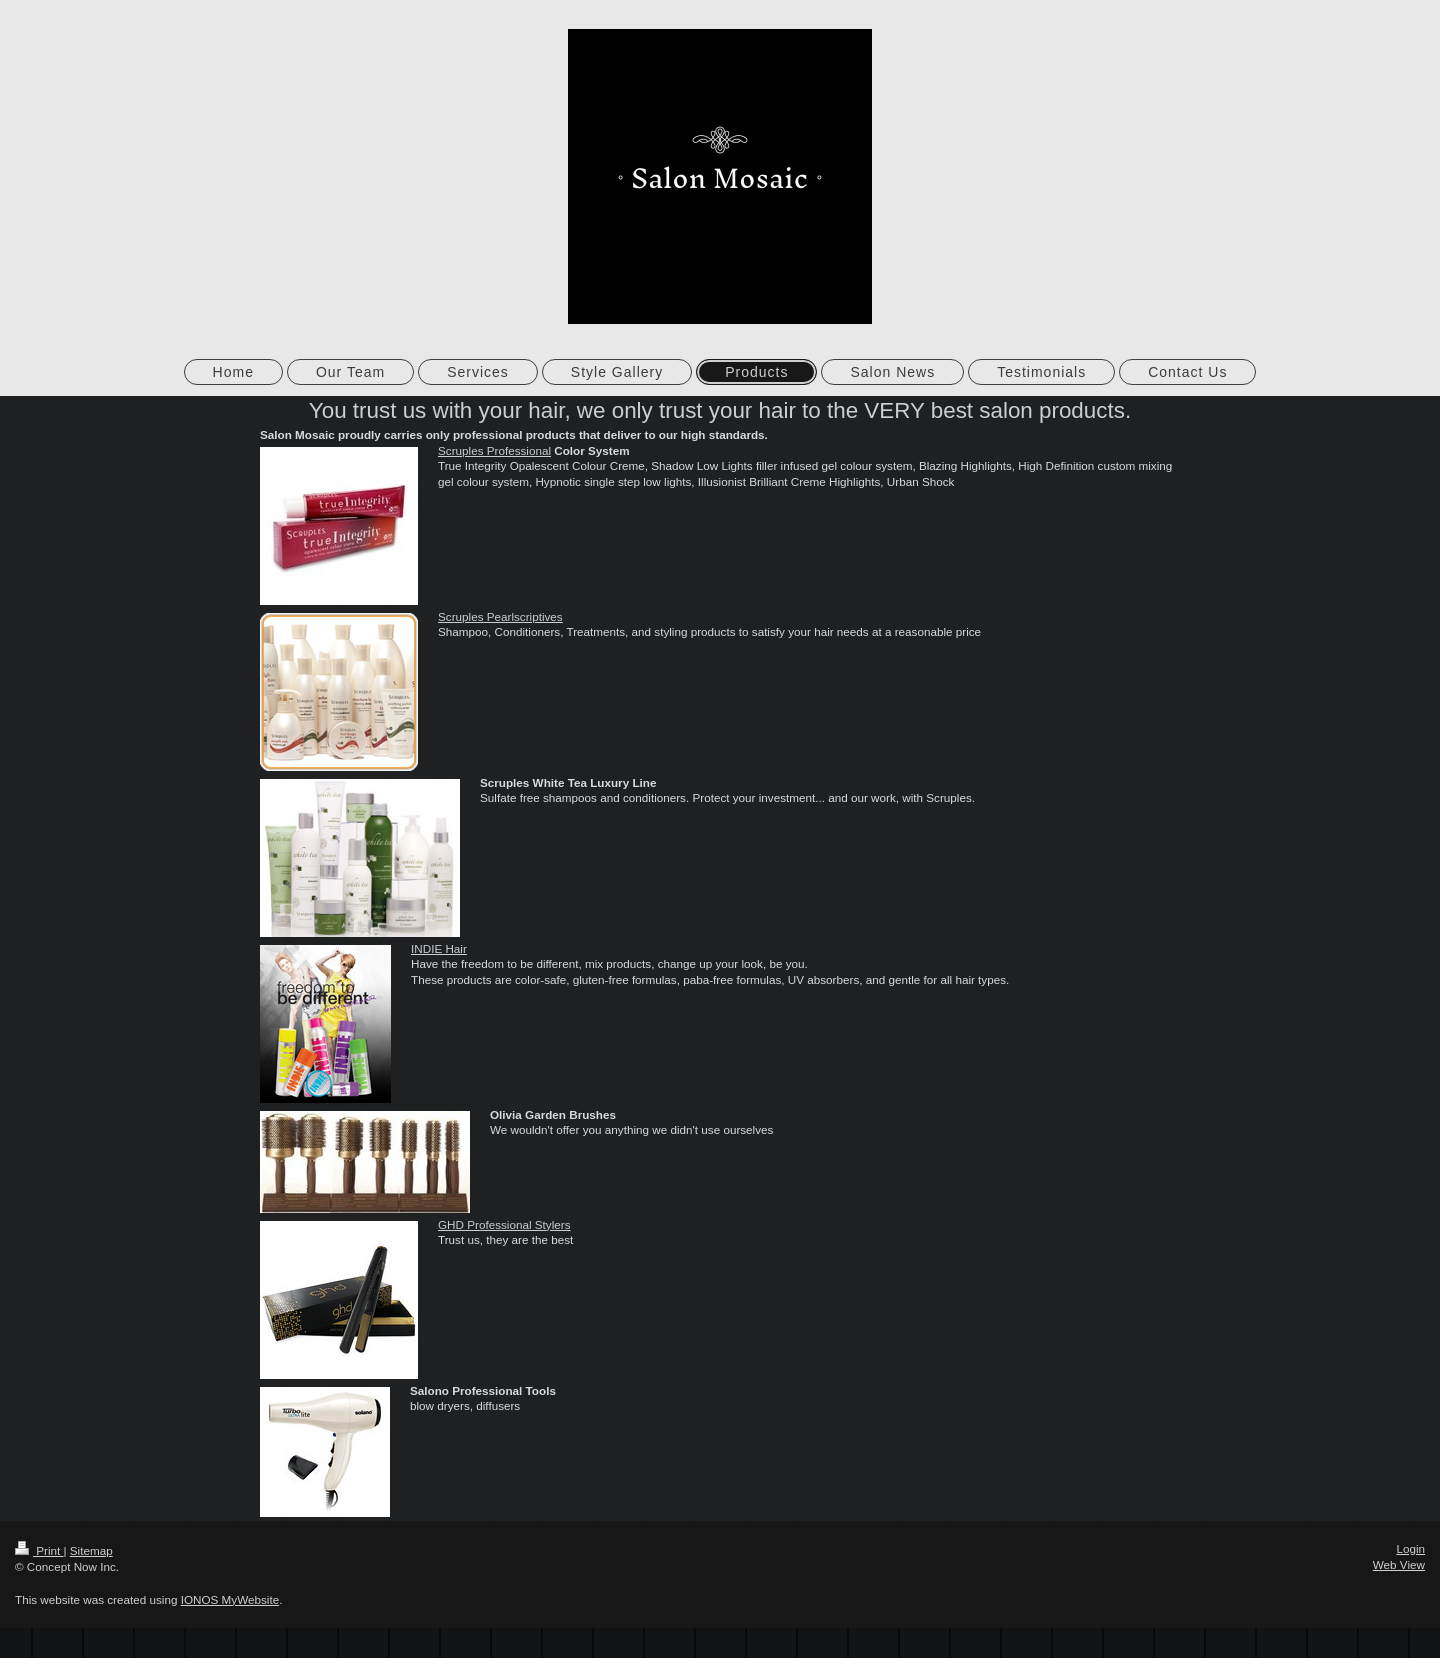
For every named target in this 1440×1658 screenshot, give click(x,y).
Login (1410, 1548)
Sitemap (91, 1550)
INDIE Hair (439, 948)
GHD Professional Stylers (504, 1224)
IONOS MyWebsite (230, 1599)
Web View (1399, 1564)
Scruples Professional (494, 450)
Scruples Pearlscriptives (500, 616)
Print (39, 1550)
